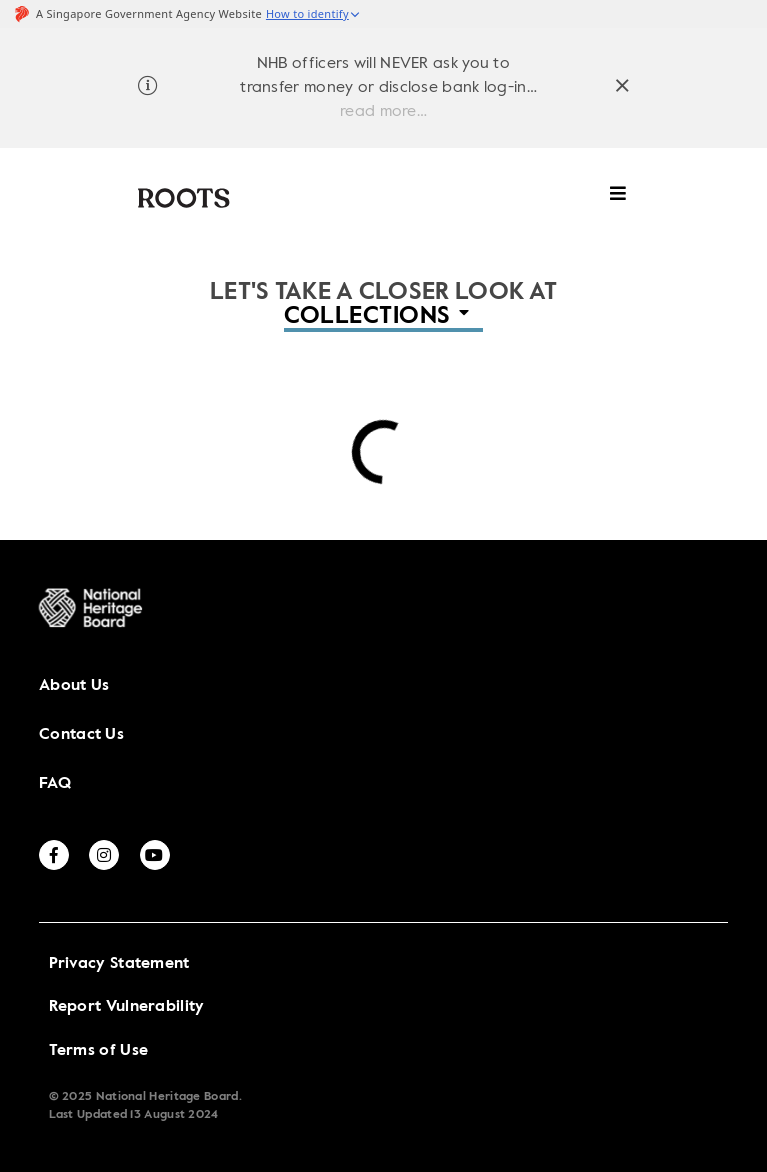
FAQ (55, 784)
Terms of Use (99, 1051)
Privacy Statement (119, 964)
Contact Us (81, 735)
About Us (74, 686)
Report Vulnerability (127, 1007)
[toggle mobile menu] (618, 203)
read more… (383, 112)
